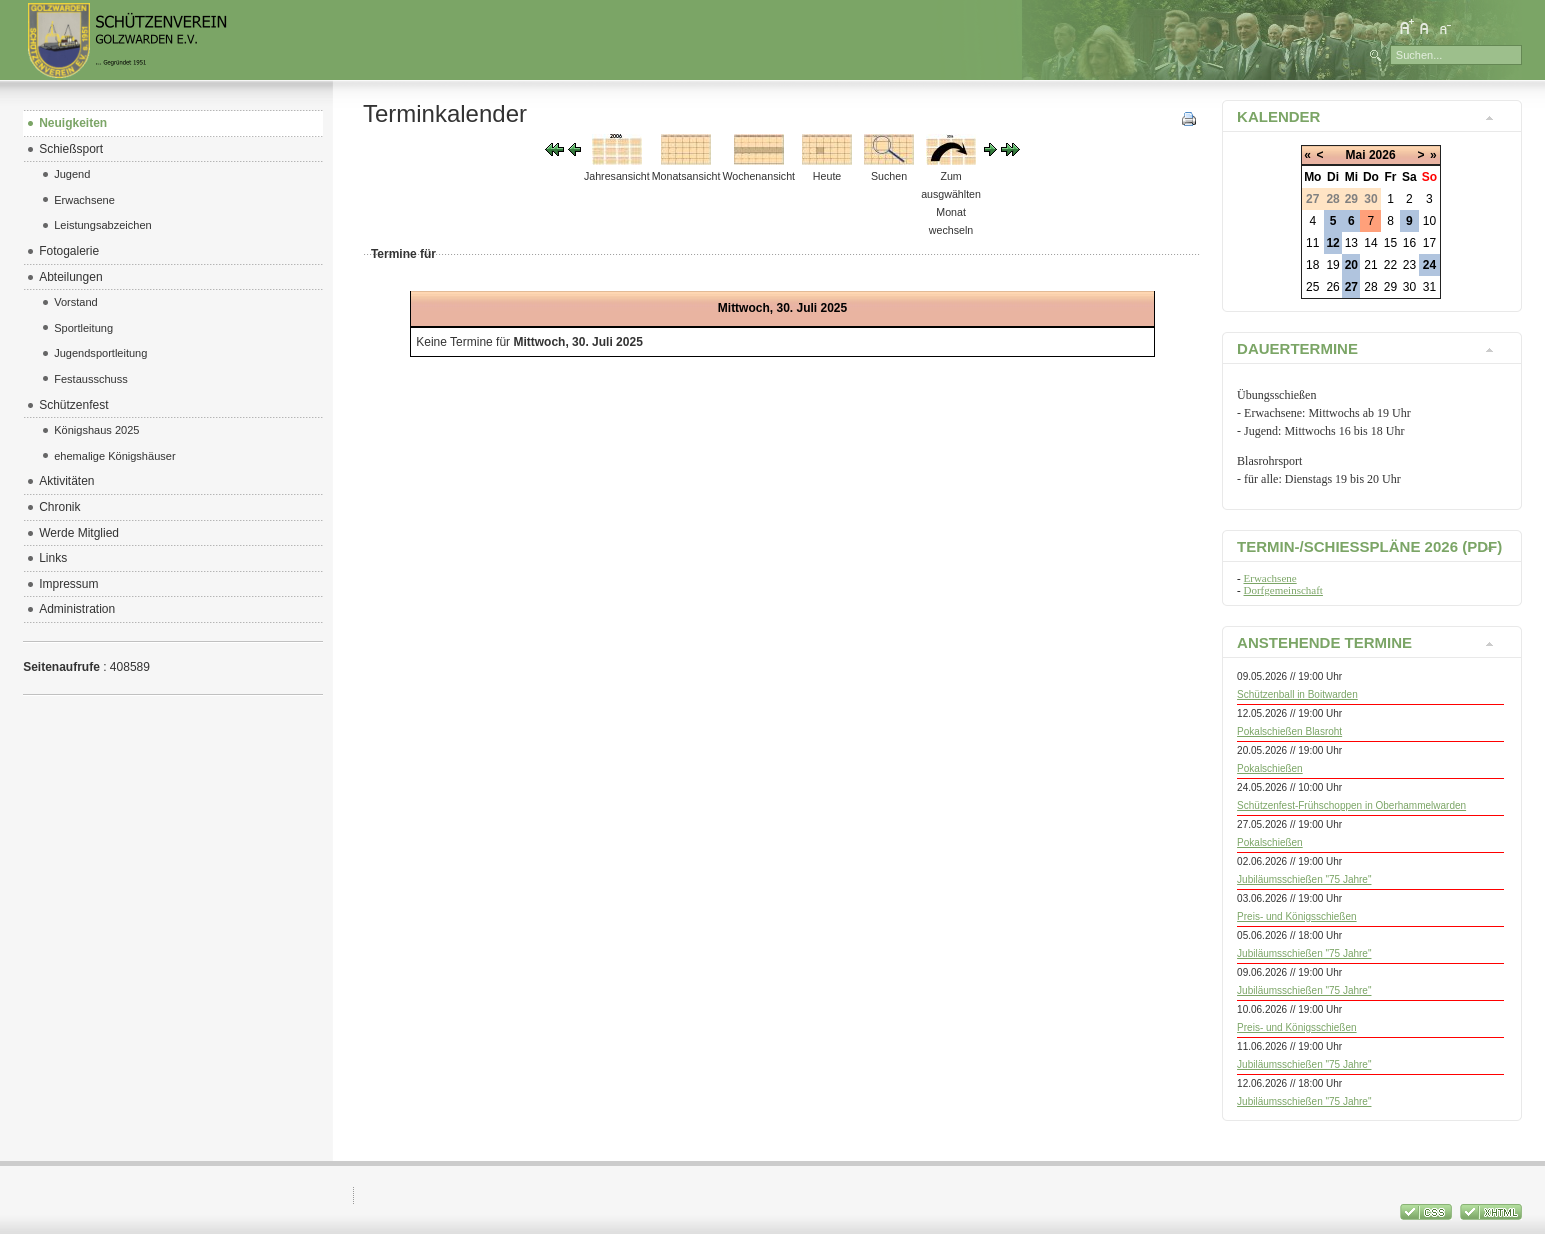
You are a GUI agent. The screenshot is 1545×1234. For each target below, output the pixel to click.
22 (1390, 265)
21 (1370, 265)
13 (1351, 243)
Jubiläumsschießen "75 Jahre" (1304, 879)
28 (1370, 287)
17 (1429, 243)
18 (1312, 265)
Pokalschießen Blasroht (1289, 731)
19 (1332, 265)
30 (1409, 287)
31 (1429, 287)
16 (1409, 243)
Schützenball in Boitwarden (1297, 694)
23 (1409, 265)
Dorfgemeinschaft (1283, 590)
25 (1312, 287)
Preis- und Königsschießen (1297, 916)
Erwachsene (1270, 578)
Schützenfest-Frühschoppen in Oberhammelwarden (1351, 805)
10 (1429, 221)
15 (1390, 243)
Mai (1356, 155)
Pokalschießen (1270, 768)
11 (1312, 243)
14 (1370, 243)
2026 (1382, 155)
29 (1390, 287)
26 (1332, 287)
